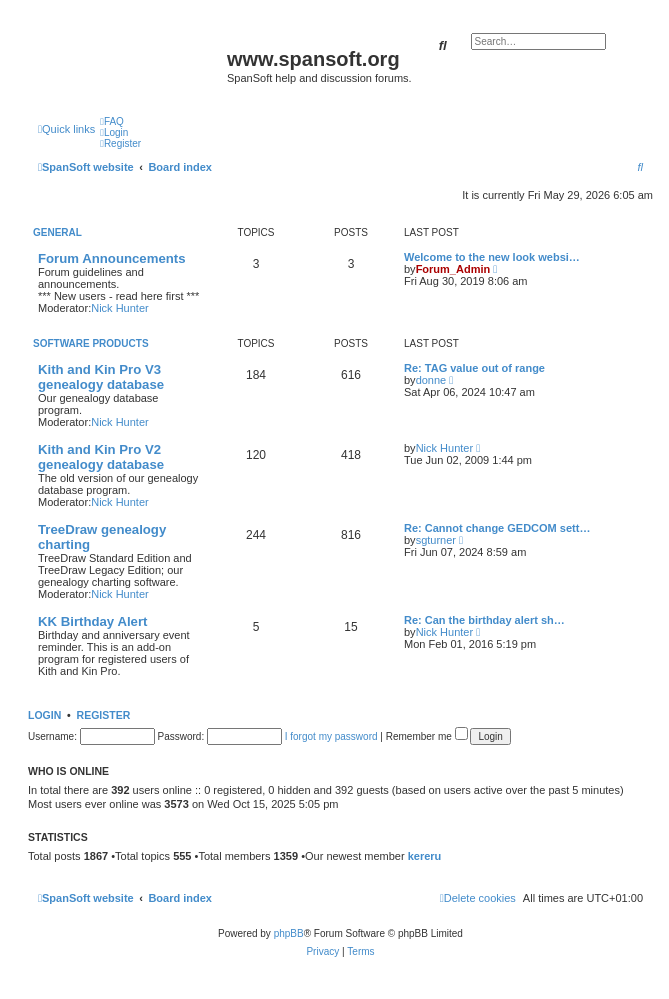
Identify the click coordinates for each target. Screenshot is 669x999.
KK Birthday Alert (92, 621)
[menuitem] (112, 121)
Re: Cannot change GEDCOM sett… (497, 528)
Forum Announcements (112, 258)
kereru (425, 856)
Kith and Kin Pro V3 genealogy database (101, 377)
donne (431, 380)
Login (44, 715)
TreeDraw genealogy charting (102, 537)
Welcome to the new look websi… (492, 257)
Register (104, 715)
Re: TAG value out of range (474, 368)
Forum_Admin (453, 269)
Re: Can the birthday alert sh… (484, 620)
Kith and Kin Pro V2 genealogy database (101, 457)
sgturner (436, 540)
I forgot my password (331, 736)
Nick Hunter (119, 308)
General (57, 232)
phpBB (289, 933)
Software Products (91, 343)
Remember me (427, 736)
